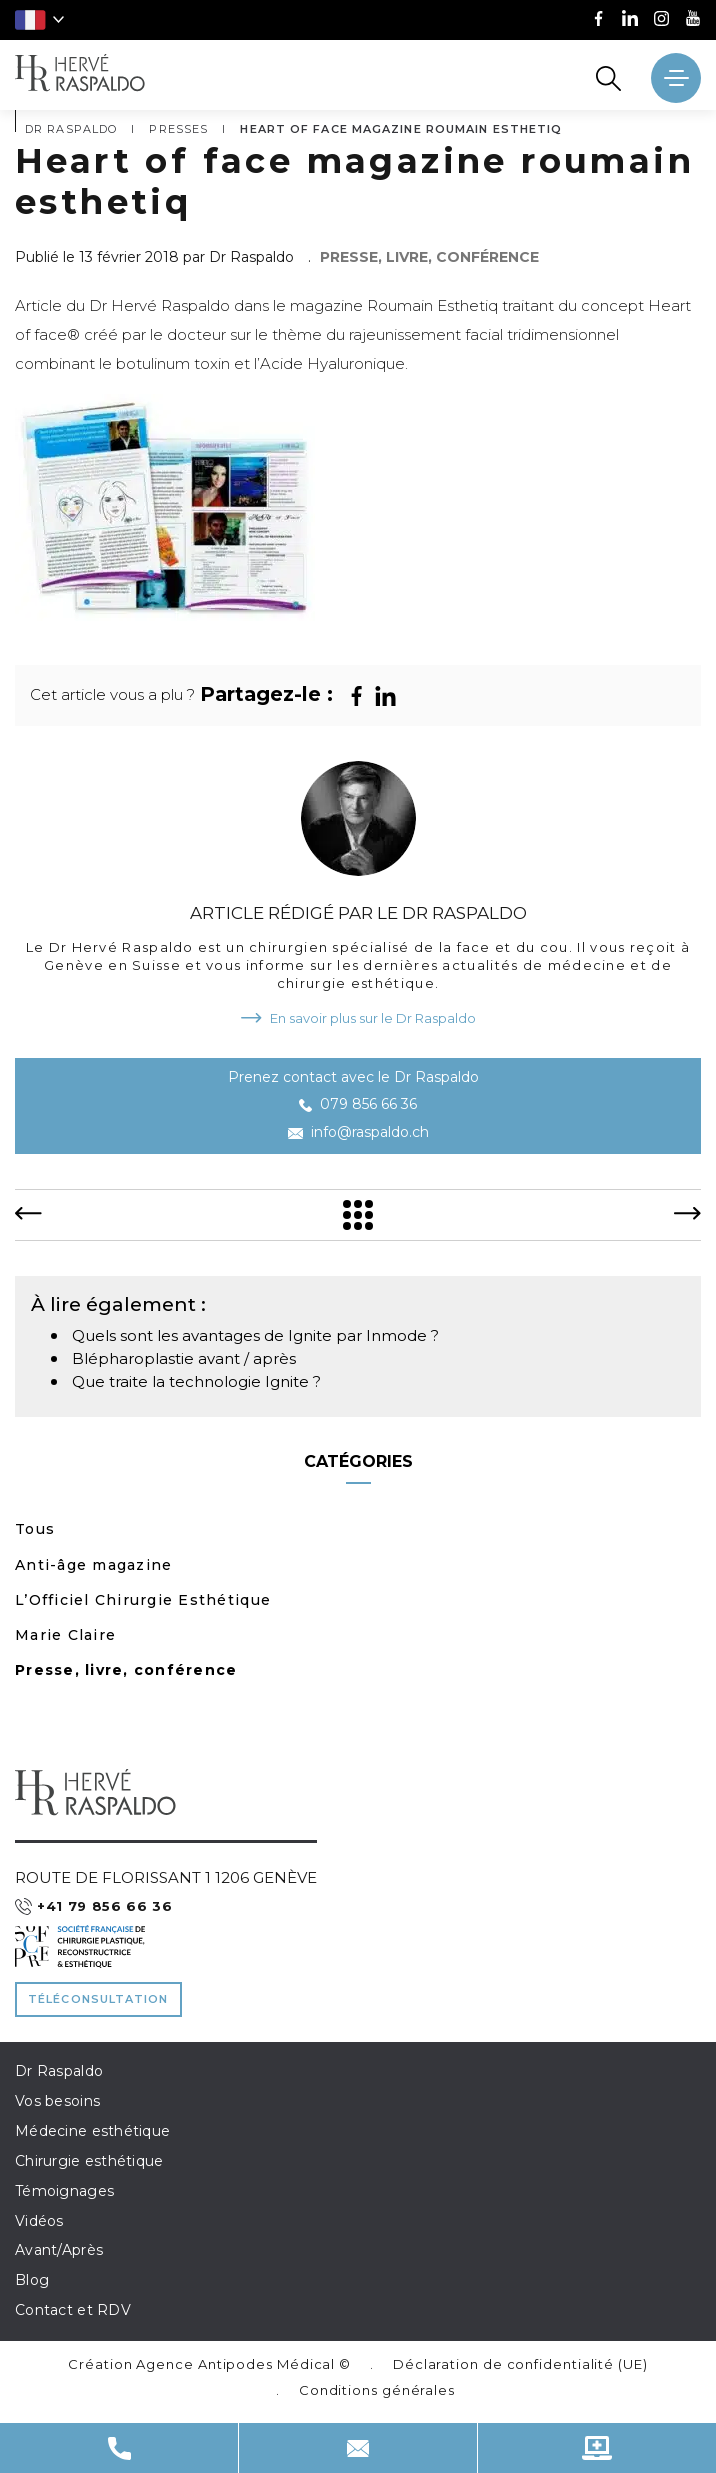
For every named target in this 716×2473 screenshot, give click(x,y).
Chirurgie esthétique (89, 2161)
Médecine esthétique (92, 2131)
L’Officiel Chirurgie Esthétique (143, 1600)
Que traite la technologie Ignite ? (196, 1381)
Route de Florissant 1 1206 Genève (166, 1877)
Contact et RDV (73, 2310)
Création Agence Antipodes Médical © (209, 2364)
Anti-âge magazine (93, 1565)
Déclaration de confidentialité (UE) (520, 2364)
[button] (39, 20)
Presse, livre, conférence (126, 1670)
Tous (35, 1529)
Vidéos (39, 2221)
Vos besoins (57, 2101)
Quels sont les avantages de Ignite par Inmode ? (255, 1335)
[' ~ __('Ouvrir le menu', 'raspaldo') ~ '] (676, 78)
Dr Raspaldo (59, 2071)
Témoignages (64, 2191)
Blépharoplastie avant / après (184, 1358)
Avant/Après (59, 2250)
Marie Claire (65, 1635)
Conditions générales (377, 2390)
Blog (32, 2280)
